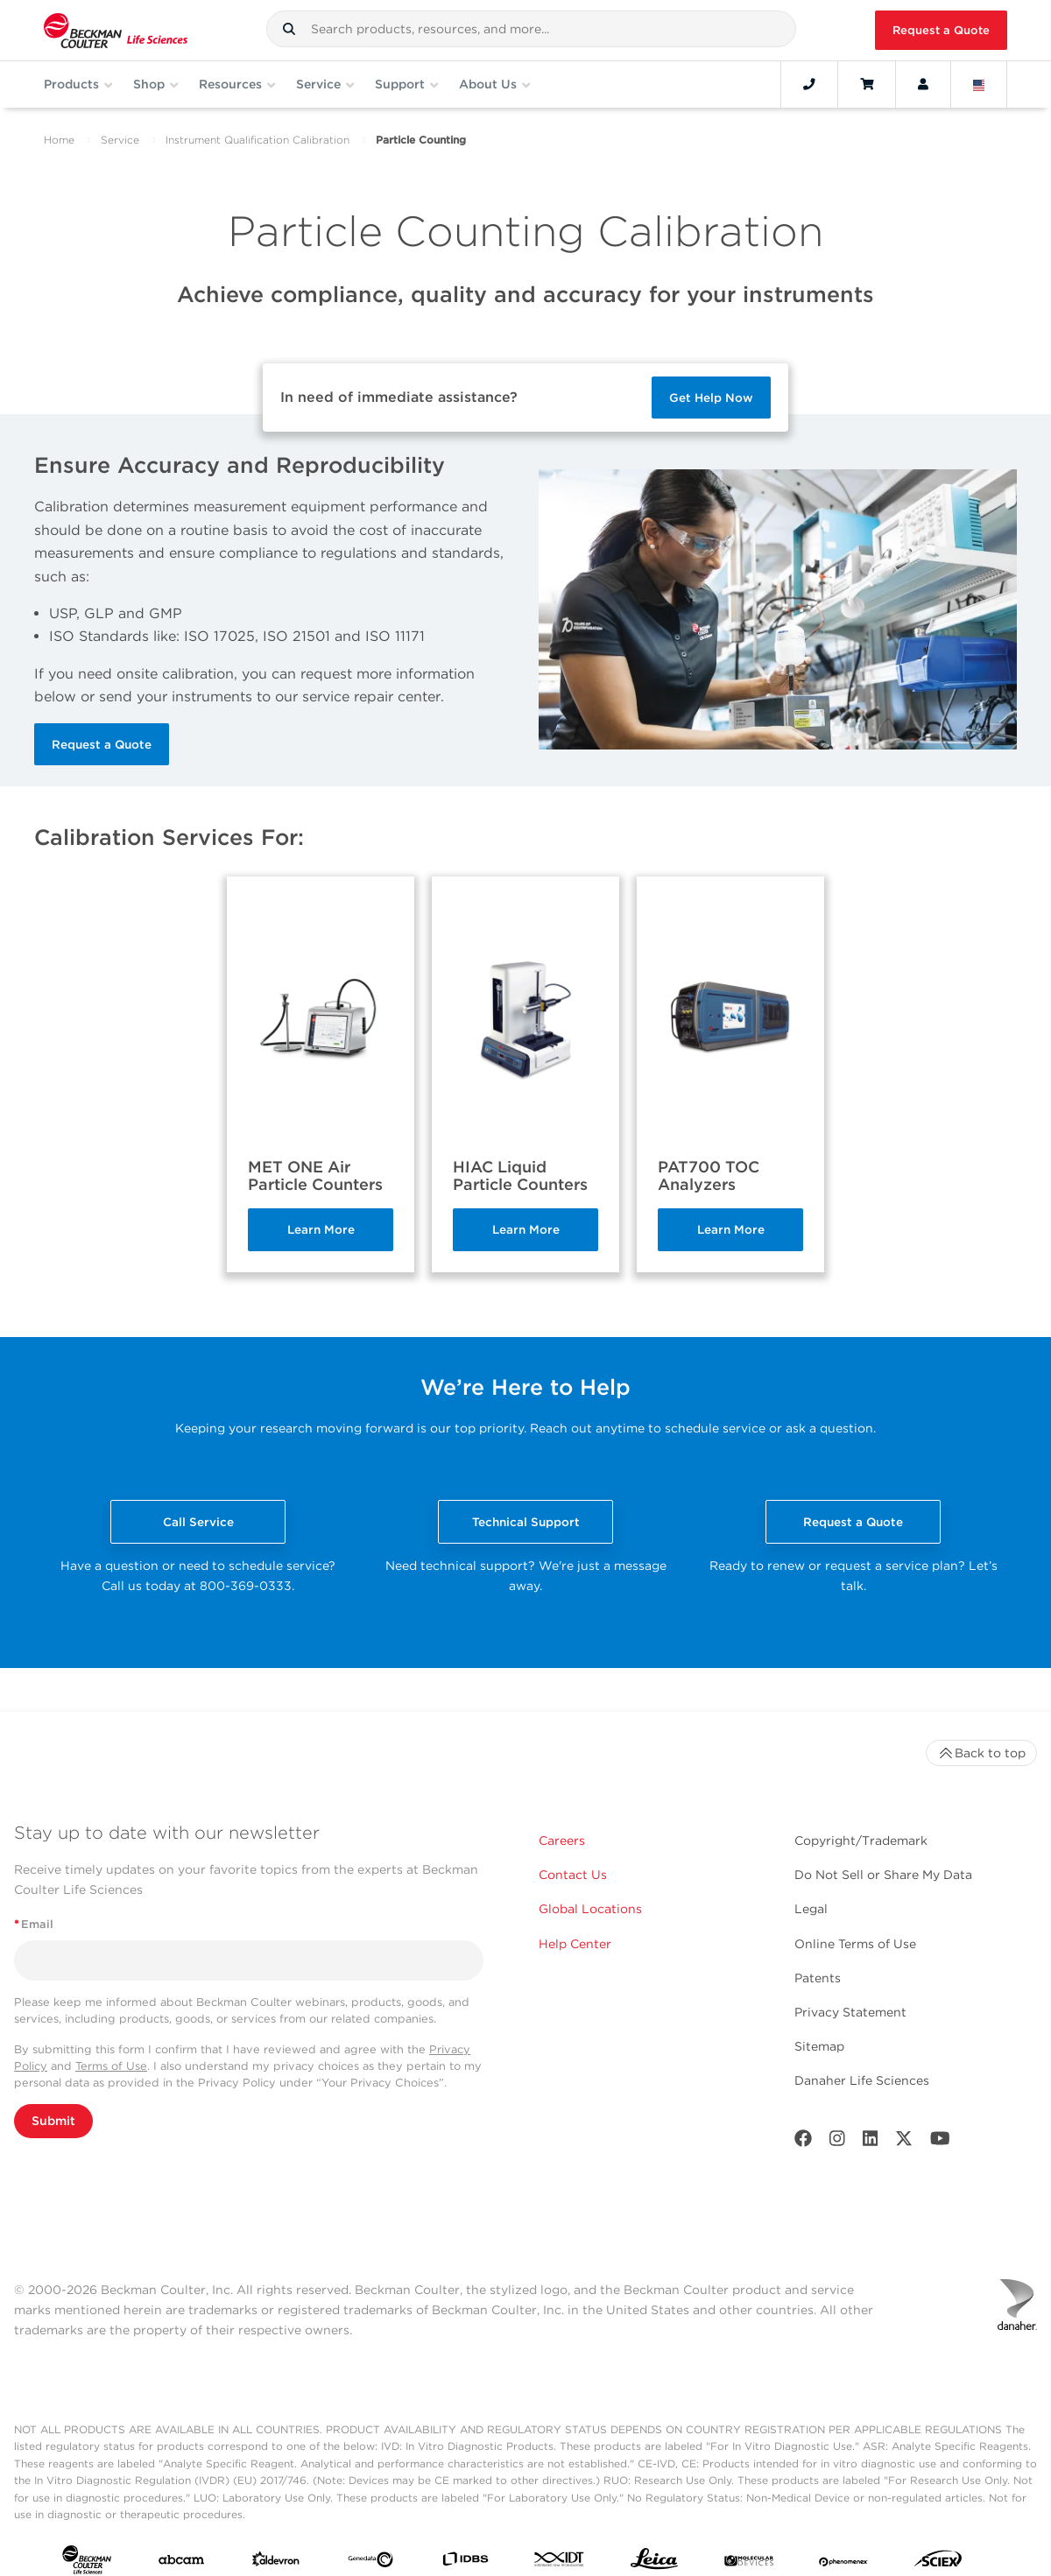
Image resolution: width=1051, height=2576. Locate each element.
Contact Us (573, 1875)
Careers (562, 1840)
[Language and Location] (979, 84)
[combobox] (531, 28)
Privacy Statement (850, 2012)
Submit (53, 2121)
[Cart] (866, 84)
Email (33, 1924)
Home (59, 139)
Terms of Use (111, 2066)
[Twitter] (904, 2142)
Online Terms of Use (855, 1944)
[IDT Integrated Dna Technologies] (559, 2563)
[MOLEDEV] (748, 2562)
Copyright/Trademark (861, 1840)
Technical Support (526, 1522)
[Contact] (809, 84)
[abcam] (181, 2563)
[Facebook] (803, 2142)
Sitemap (819, 2046)
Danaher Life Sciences (861, 2080)
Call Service (198, 1522)
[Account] (923, 84)
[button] (289, 29)
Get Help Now (711, 398)
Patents (817, 1978)
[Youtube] (940, 2142)
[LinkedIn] (870, 2142)
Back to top (981, 1753)
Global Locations (590, 1909)
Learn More (321, 1229)
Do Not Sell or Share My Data (883, 1875)
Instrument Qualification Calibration (257, 139)
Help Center (575, 1944)
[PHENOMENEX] (843, 2562)
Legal (811, 1909)
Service (120, 139)
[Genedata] (370, 2563)
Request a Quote (941, 30)
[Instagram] (837, 2142)
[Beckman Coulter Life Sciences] (115, 30)
